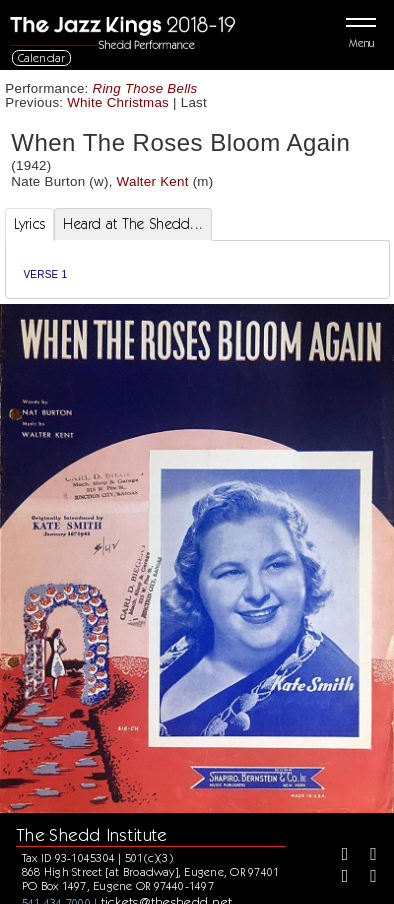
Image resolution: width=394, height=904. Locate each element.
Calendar (42, 57)
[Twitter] (366, 856)
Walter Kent (153, 181)
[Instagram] (338, 878)
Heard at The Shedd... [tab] (133, 224)
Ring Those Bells (145, 88)
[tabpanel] (197, 269)
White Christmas (118, 102)
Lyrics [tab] (30, 224)
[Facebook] (338, 856)
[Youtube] (366, 878)
